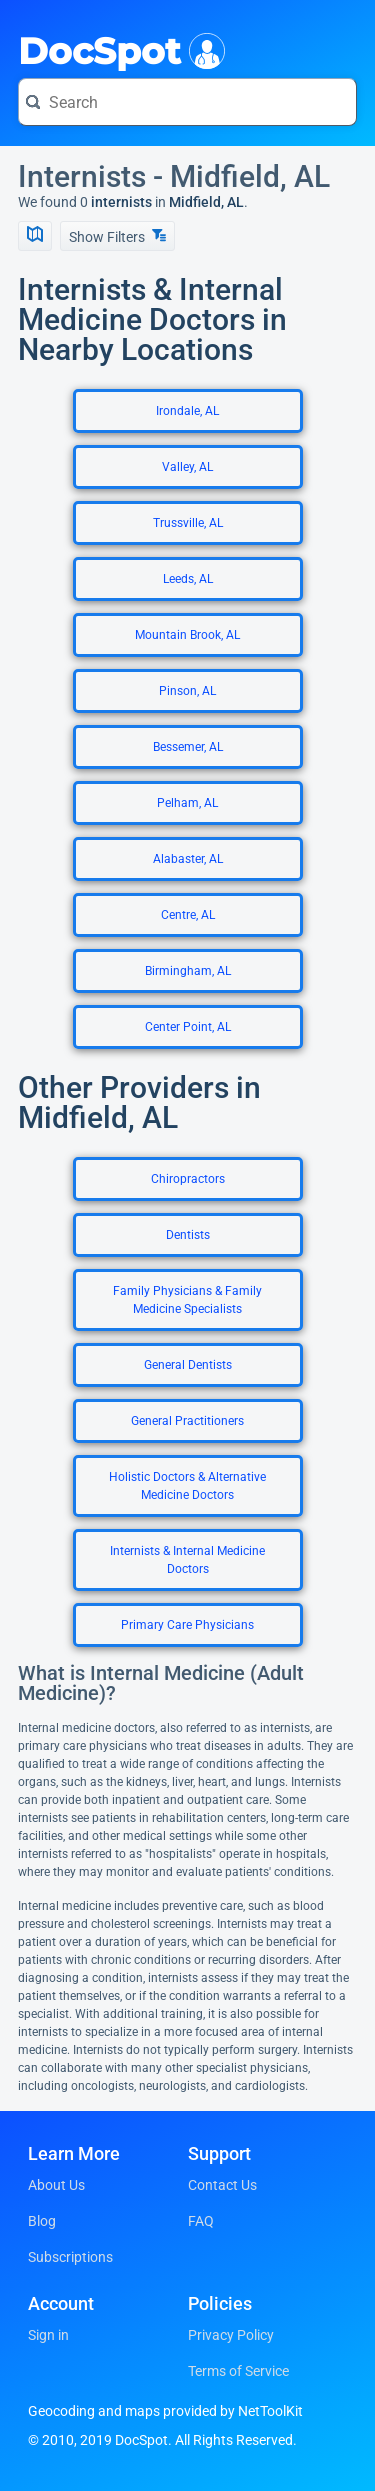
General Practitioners (187, 1421)
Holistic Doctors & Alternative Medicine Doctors (187, 1486)
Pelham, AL (187, 803)
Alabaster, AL (188, 859)
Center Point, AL (188, 1027)
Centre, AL (188, 915)
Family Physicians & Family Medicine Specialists (187, 1300)
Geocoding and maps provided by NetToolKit (165, 2411)
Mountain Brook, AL (187, 635)
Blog (42, 2221)
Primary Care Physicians (187, 1625)
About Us (56, 2185)
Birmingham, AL (188, 971)
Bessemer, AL (188, 747)
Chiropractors (188, 1179)
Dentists (188, 1235)
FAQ (201, 2221)
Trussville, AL (188, 523)
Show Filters (117, 236)
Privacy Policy (231, 2335)
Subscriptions (70, 2257)
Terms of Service (238, 2371)
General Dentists (188, 1365)
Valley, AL (187, 467)
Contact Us (222, 2185)
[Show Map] (35, 236)
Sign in (48, 2335)
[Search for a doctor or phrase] (187, 102)
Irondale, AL (187, 411)
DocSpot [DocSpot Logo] (117, 49)
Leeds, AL (188, 579)
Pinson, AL (187, 691)
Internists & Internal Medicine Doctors (187, 1560)
